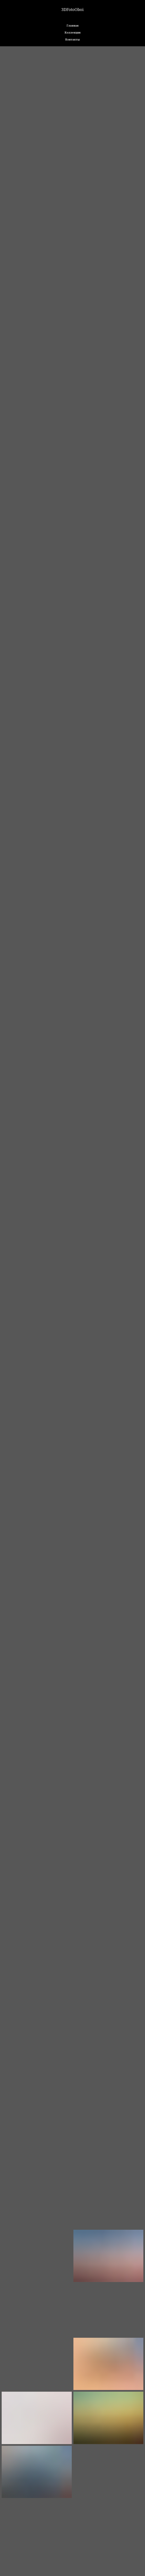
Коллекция (73, 32)
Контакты (72, 39)
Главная (73, 25)
